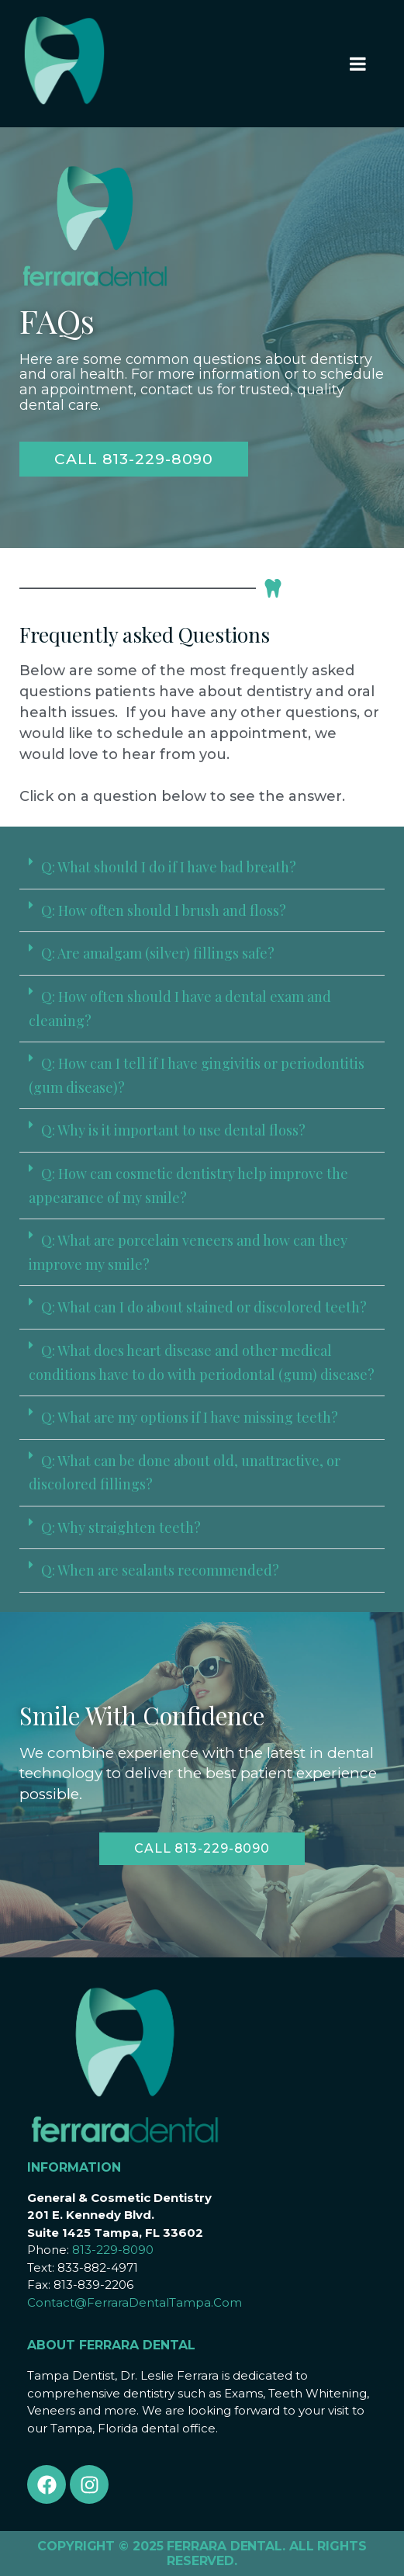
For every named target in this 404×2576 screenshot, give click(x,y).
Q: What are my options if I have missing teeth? (189, 1417)
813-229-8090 (113, 2249)
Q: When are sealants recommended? (160, 1570)
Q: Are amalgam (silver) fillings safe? (158, 953)
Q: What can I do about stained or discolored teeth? (204, 1307)
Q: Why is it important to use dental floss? (173, 1130)
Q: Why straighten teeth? (121, 1527)
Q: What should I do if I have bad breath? (168, 867)
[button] (202, 867)
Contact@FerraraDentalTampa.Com (134, 2302)
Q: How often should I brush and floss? (163, 910)
